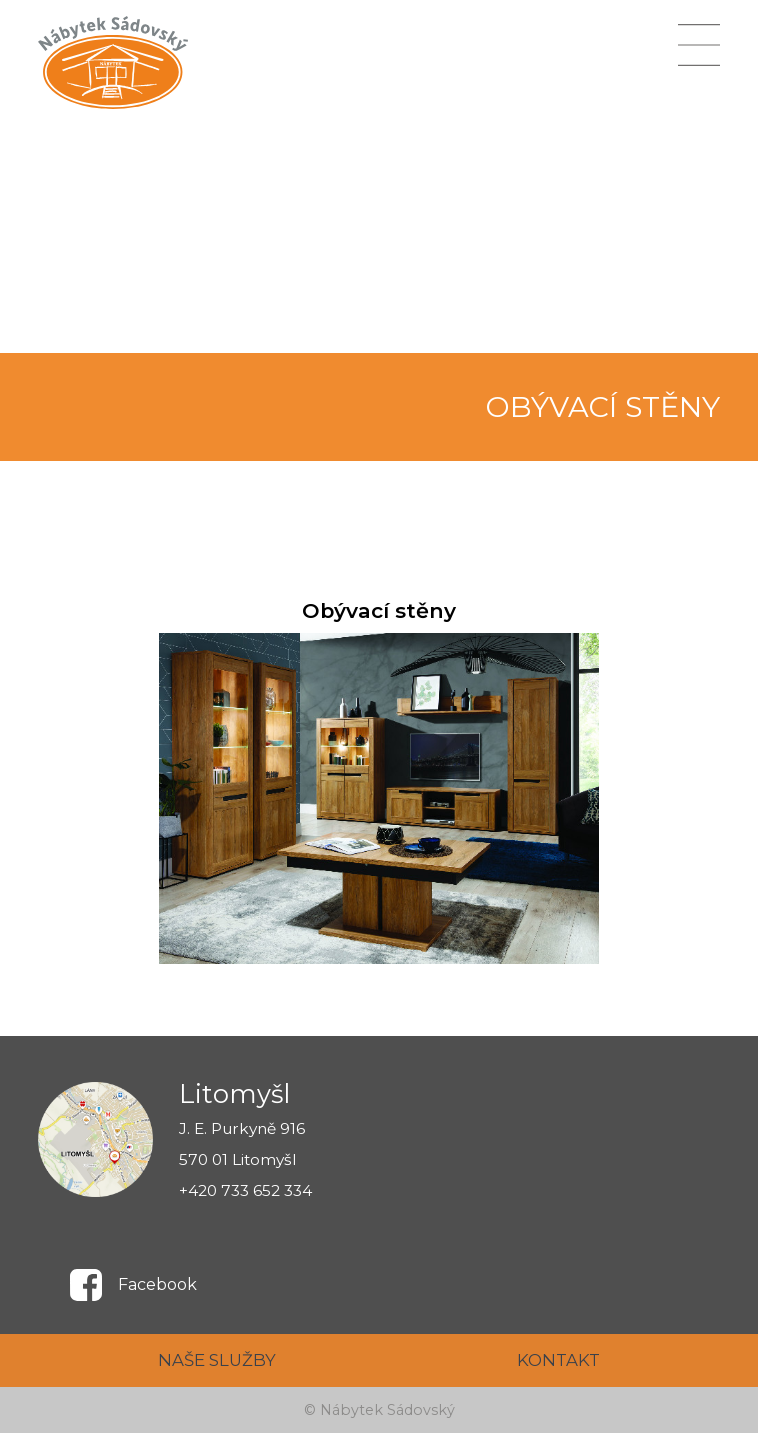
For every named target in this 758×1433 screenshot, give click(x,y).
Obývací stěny (379, 610)
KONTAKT (558, 1360)
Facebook (157, 1284)
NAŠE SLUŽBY (217, 1360)
